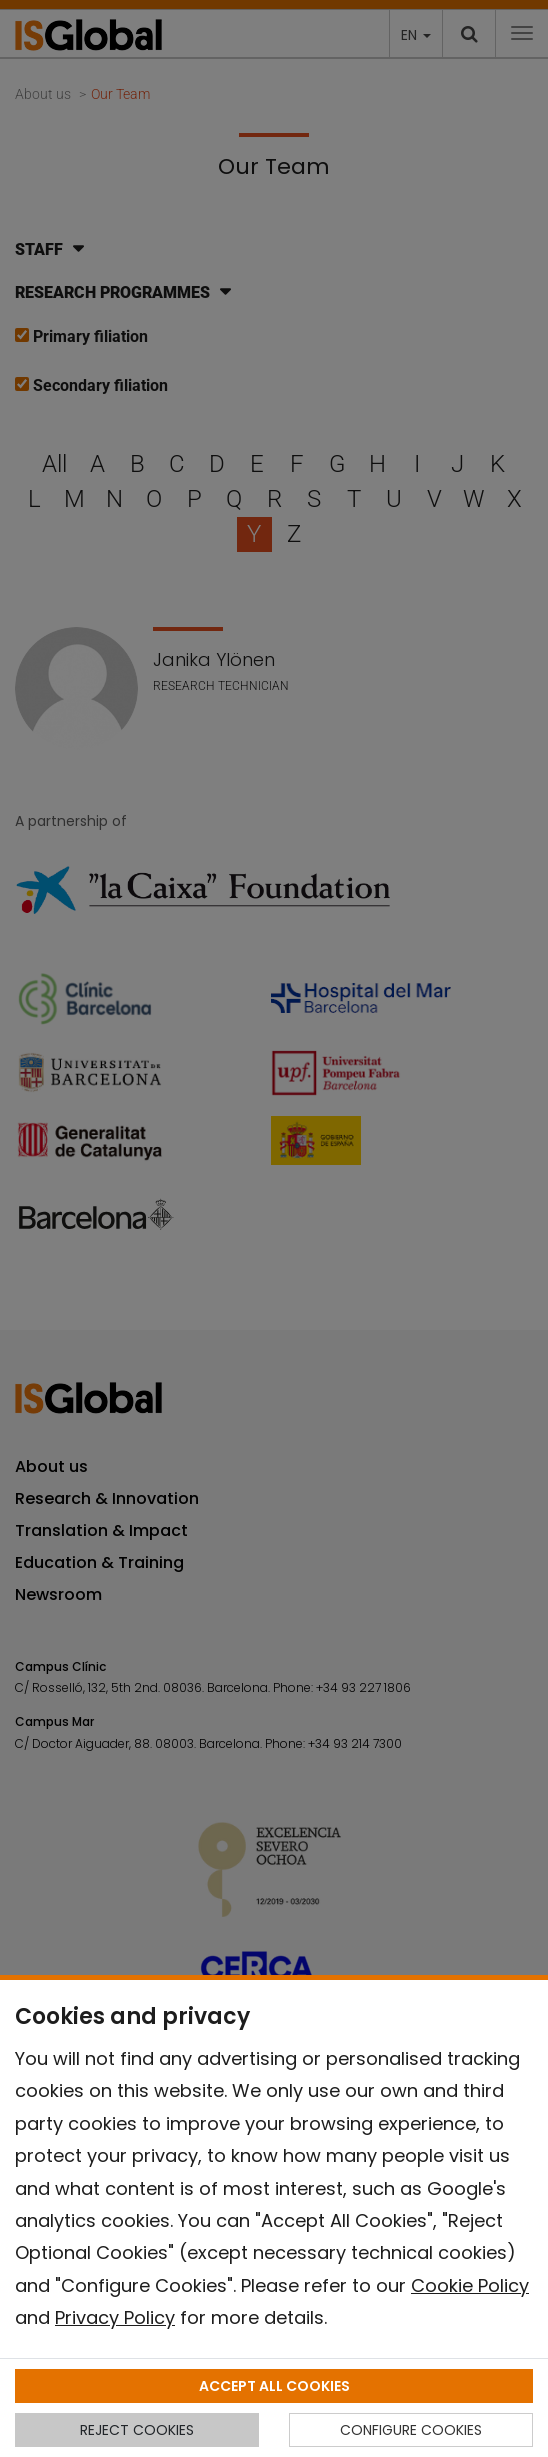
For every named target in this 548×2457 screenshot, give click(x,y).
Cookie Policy (470, 2285)
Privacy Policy (115, 2317)
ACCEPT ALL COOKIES (274, 2386)
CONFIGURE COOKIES (411, 2430)
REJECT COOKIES (137, 2430)
